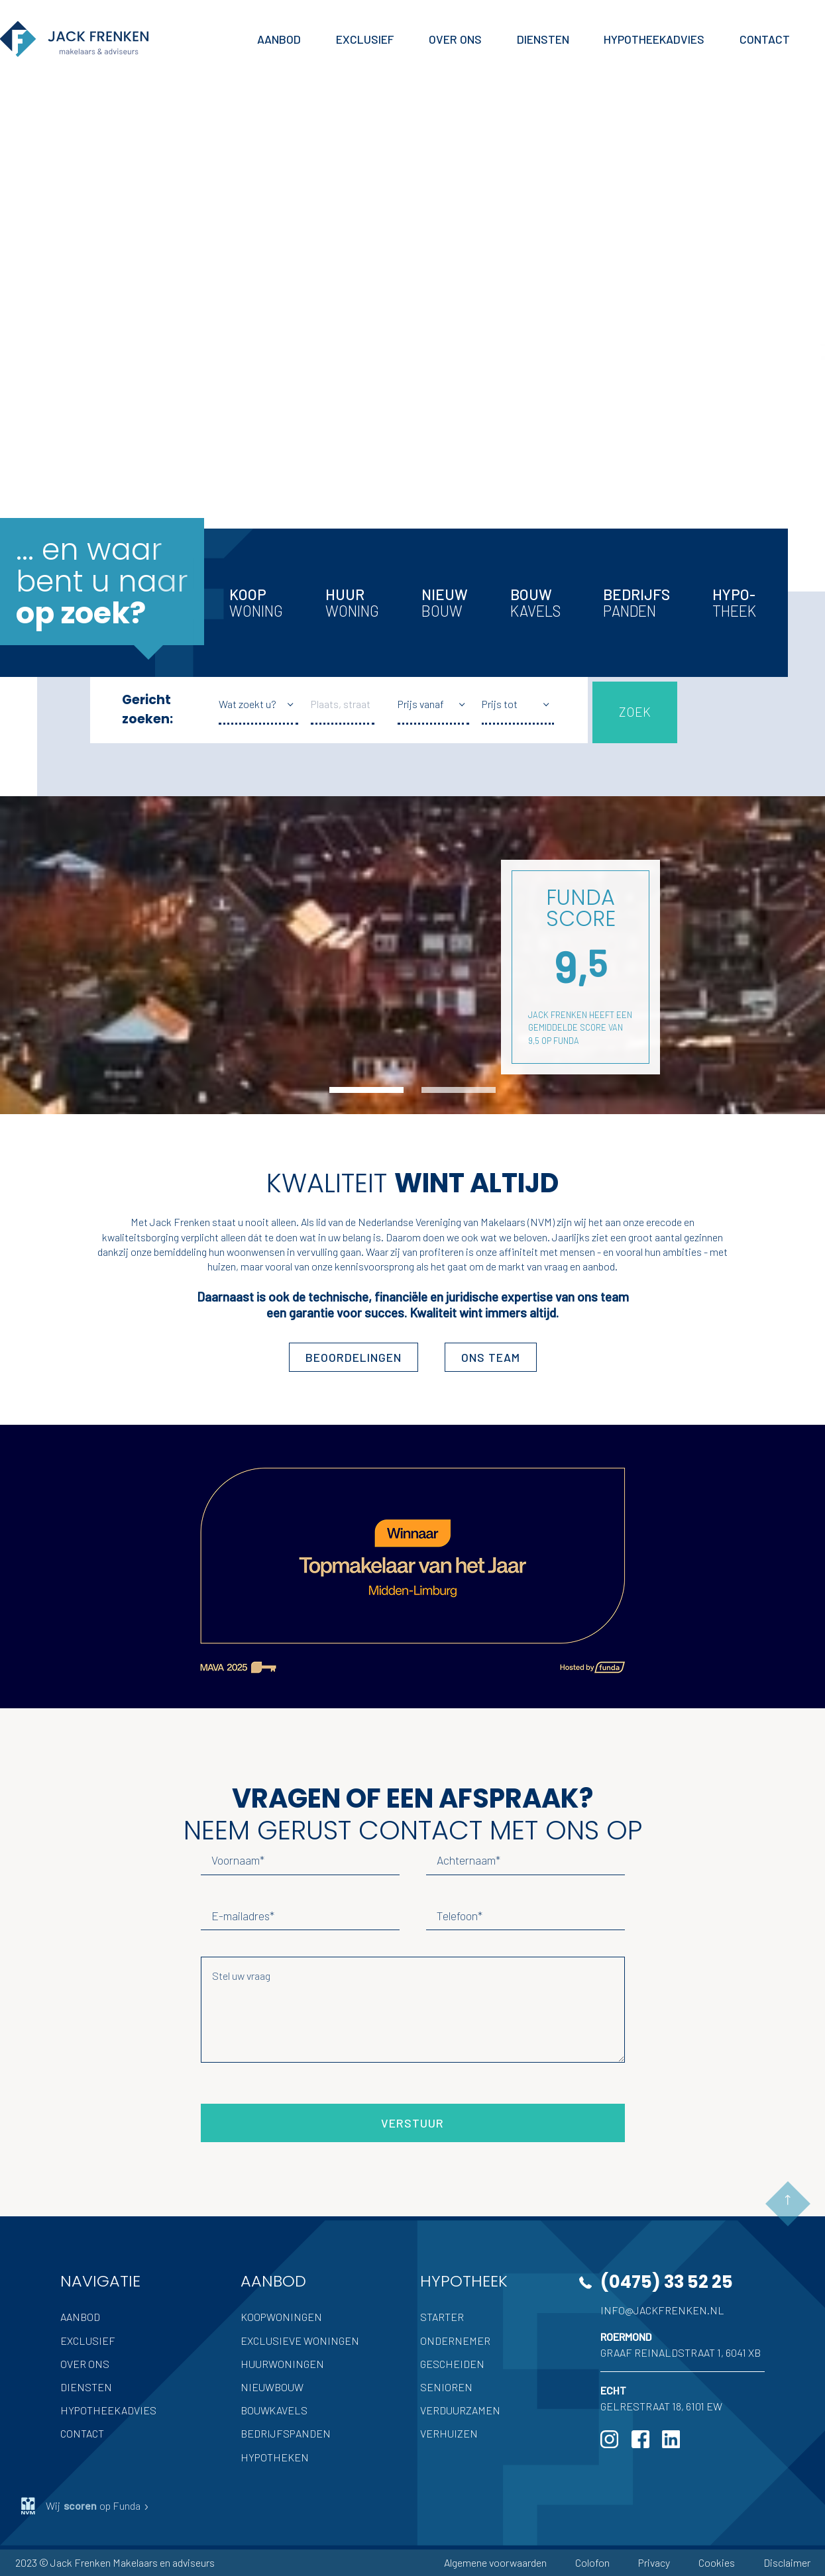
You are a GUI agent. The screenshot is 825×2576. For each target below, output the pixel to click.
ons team (490, 1357)
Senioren (446, 2387)
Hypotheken (275, 2457)
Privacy (654, 2562)
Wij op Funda (85, 2506)
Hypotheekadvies (108, 2410)
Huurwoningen (282, 2363)
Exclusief (87, 2340)
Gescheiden (452, 2363)
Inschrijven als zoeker (117, 403)
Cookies (716, 2562)
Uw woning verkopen (116, 328)
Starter (442, 2316)
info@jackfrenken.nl (662, 2310)
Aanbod (80, 2316)
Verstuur (412, 2123)
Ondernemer (455, 2340)
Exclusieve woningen (300, 2340)
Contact (82, 2433)
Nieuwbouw (272, 2387)
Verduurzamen (460, 2410)
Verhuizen (449, 2433)
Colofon (592, 2562)
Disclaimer (786, 2562)
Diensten (86, 2387)
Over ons (84, 2363)
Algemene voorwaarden (495, 2562)
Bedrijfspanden (286, 2433)
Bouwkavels (274, 2410)
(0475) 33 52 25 (666, 2282)
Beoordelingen (353, 1357)
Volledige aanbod (106, 291)
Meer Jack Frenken (107, 468)
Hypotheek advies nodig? (128, 366)
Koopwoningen (281, 2316)
